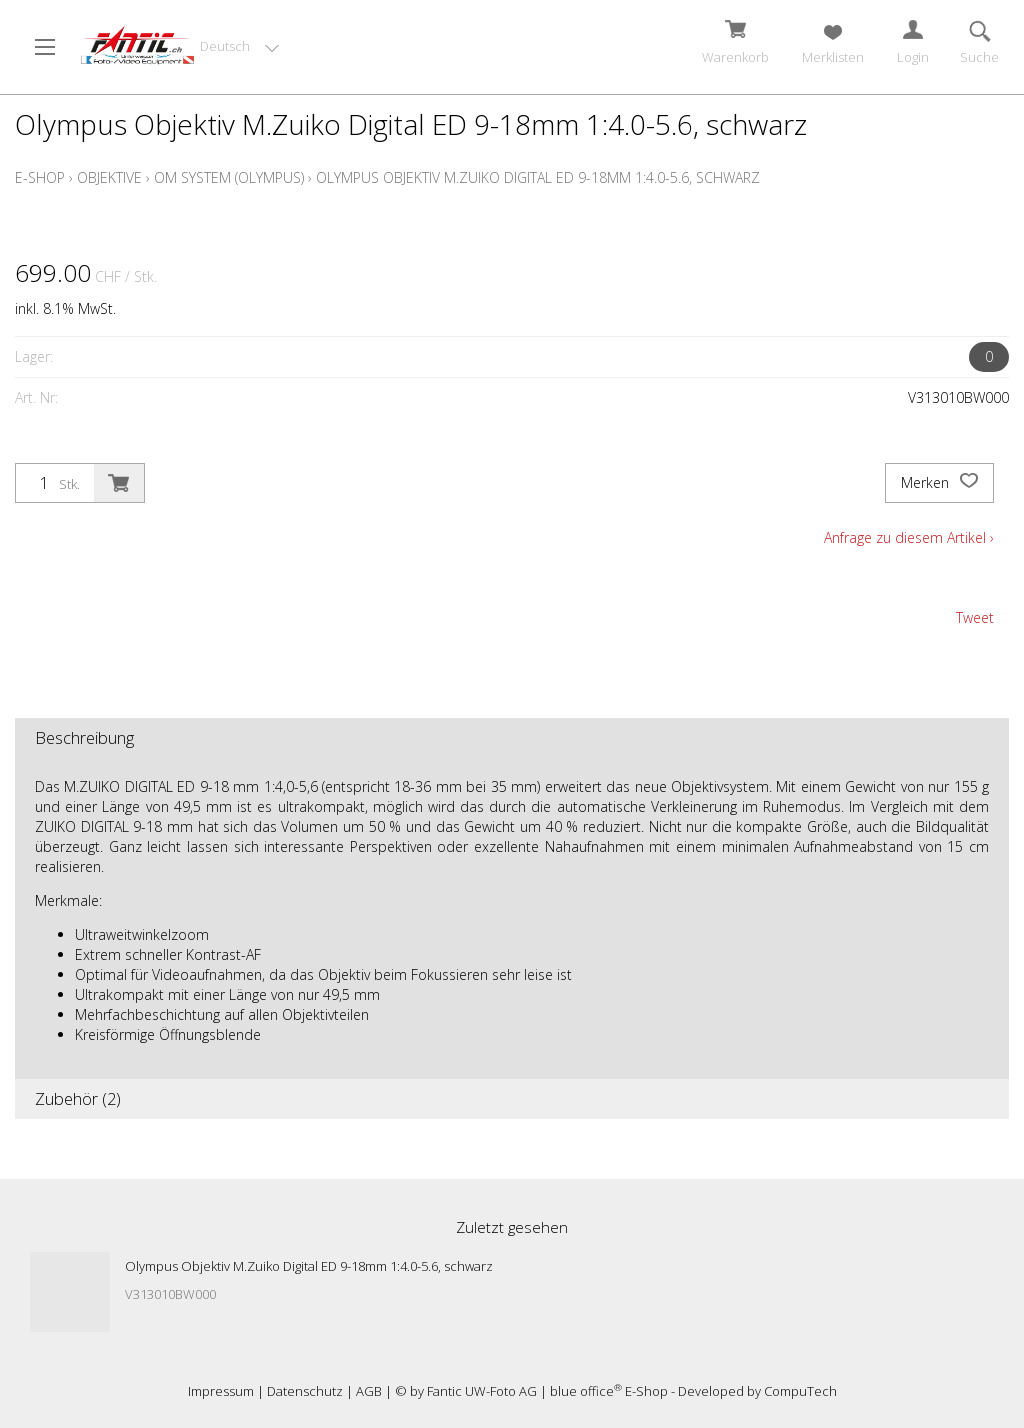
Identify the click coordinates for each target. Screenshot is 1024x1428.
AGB (369, 1391)
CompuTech (800, 1391)
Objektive (109, 177)
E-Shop (40, 177)
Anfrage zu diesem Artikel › (909, 537)
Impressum (221, 1391)
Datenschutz (305, 1391)
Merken (939, 483)
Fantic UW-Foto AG (482, 1391)
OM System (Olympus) (229, 177)
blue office (586, 1391)
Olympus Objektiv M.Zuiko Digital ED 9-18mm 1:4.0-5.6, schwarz (538, 177)
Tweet (975, 617)
